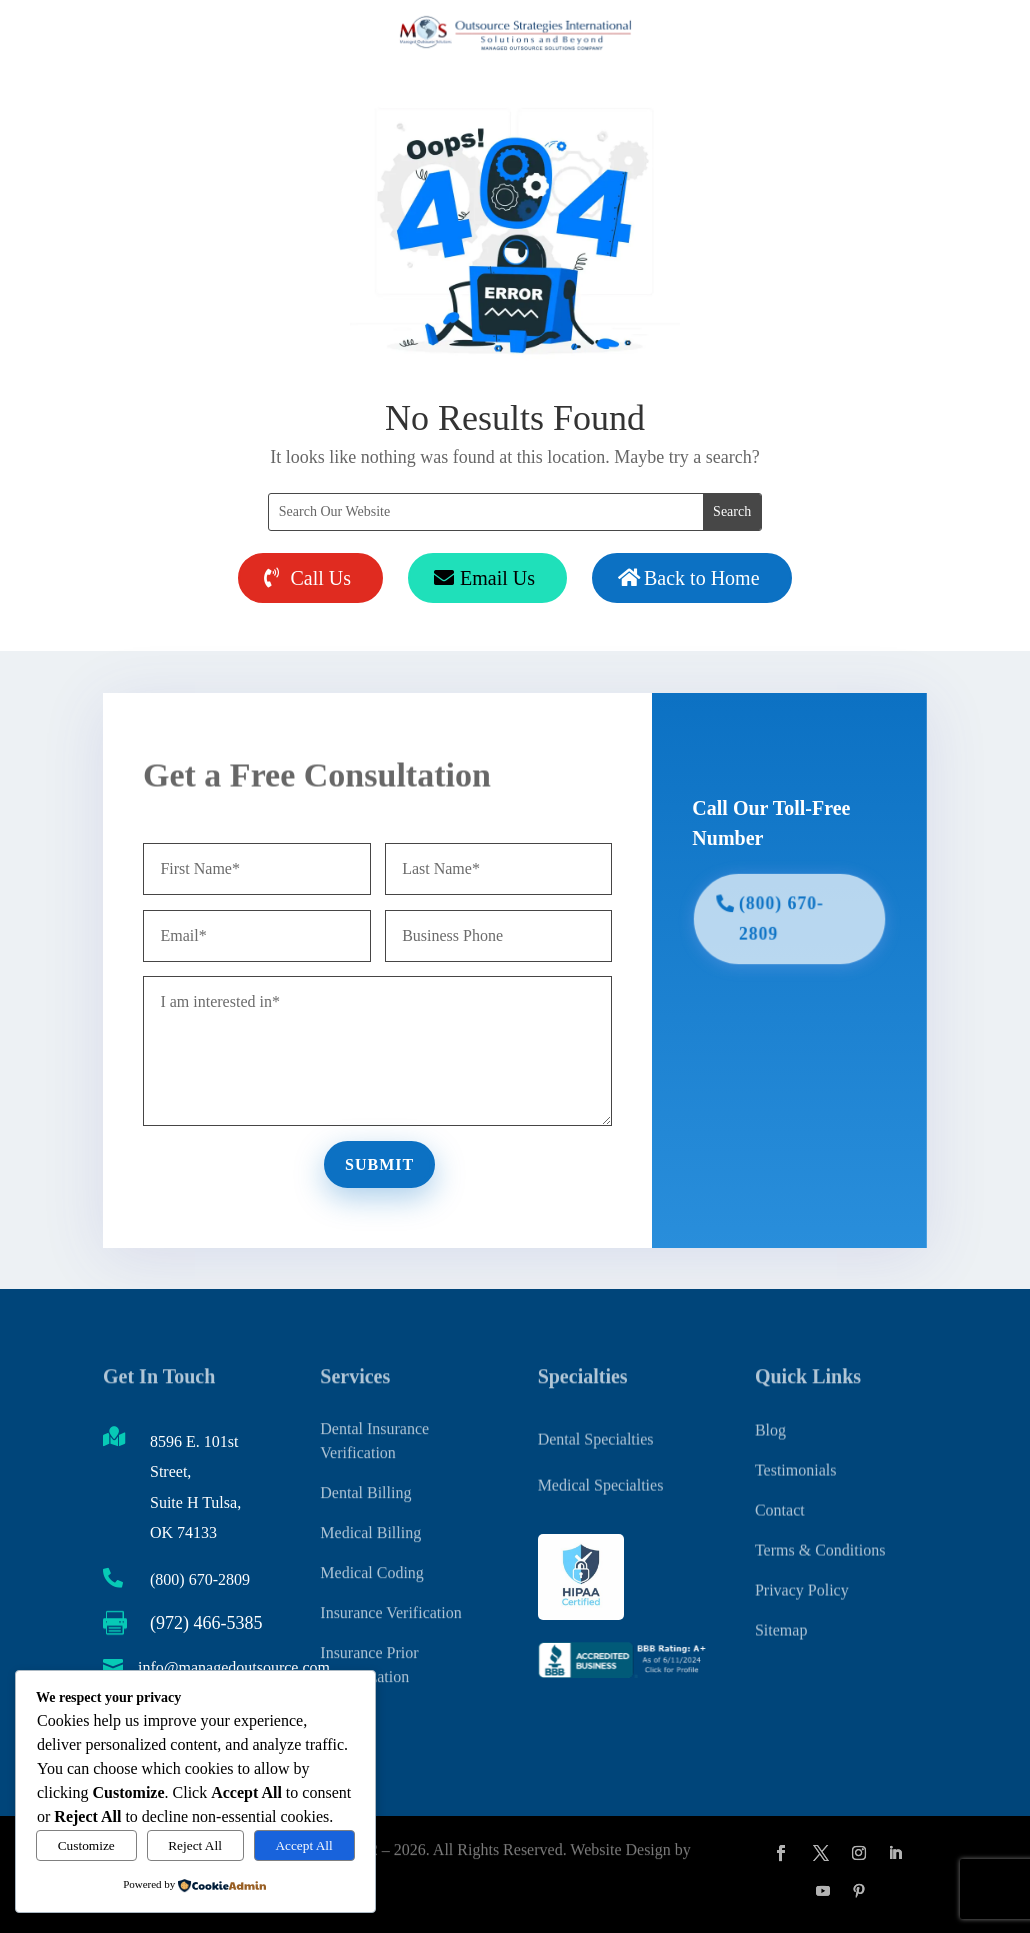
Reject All (195, 1845)
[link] (624, 1673)
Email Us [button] (497, 578)
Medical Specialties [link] (601, 1479)
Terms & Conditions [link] (820, 1533)
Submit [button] (382, 1159)
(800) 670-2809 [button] (775, 919)
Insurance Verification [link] (390, 1591)
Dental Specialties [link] (596, 1432)
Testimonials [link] (796, 1453)
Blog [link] (770, 1413)
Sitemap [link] (781, 1613)
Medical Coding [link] (372, 1551)
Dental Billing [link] (365, 1471)
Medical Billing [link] (370, 1511)
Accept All (303, 1845)
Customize (86, 1845)
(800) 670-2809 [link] (200, 1579)
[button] (781, 1853)
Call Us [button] (320, 578)
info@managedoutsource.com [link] (234, 1667)
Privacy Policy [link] (802, 1573)
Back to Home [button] (702, 578)
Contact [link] (780, 1493)
